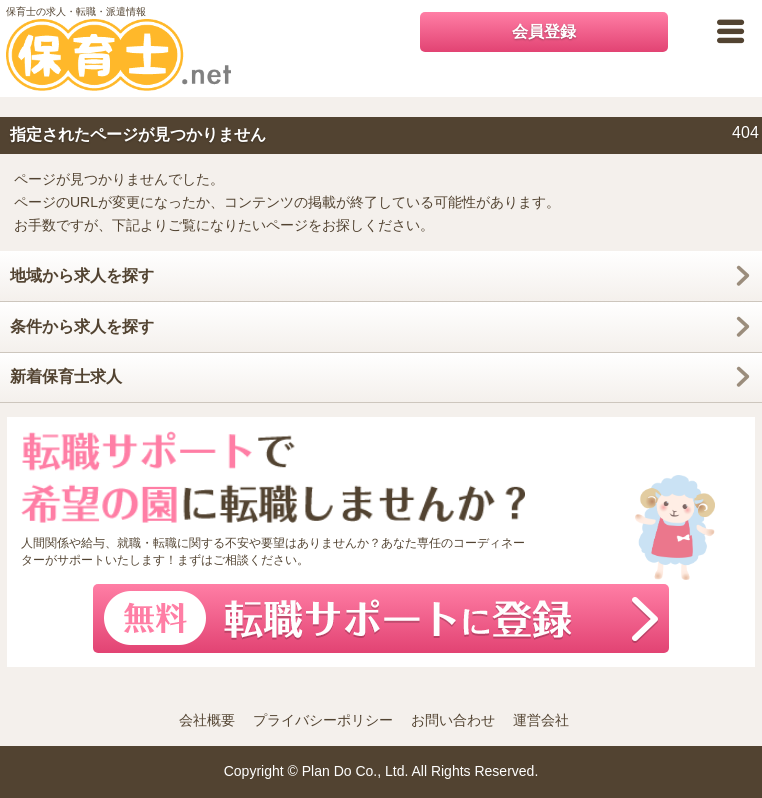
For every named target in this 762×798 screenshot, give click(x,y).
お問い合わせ (453, 720)
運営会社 (541, 720)
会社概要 (207, 720)
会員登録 (544, 31)
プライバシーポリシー (323, 720)
